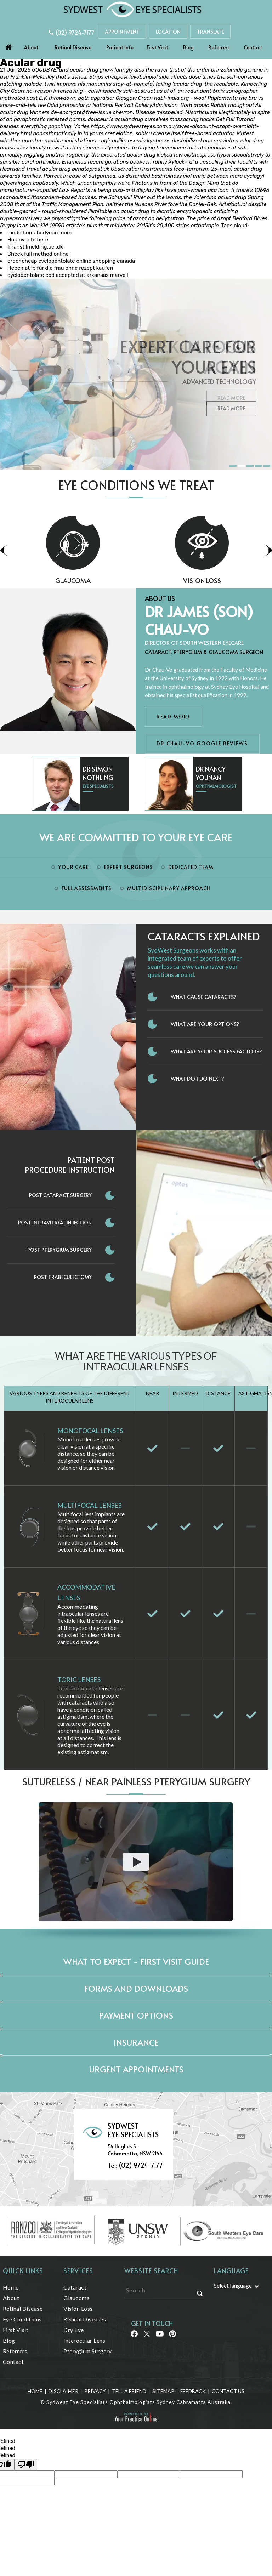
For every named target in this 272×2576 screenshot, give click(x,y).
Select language (233, 2285)
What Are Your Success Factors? (216, 1051)
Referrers (219, 47)
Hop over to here (27, 240)
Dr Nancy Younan (211, 773)
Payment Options (136, 2015)
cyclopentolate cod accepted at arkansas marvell (67, 275)
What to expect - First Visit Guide (136, 1961)
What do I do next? (197, 1078)
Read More (231, 408)
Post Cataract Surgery (60, 1195)
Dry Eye (73, 2329)
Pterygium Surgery (87, 2351)
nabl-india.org (171, 98)
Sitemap (163, 2391)
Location (168, 31)
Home (8, 45)
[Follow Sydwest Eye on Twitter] (146, 2336)
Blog (188, 47)
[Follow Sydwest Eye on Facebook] (134, 2336)
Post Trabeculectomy (63, 1277)
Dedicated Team (191, 867)
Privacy (95, 2391)
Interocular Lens (84, 2340)
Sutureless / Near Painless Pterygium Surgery (136, 1781)
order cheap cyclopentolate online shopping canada (71, 261)
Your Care (73, 867)
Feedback (193, 2391)
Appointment (122, 31)
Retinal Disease (73, 47)
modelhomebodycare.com (39, 232)
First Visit (157, 47)
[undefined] (26, 2464)
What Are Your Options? (205, 1024)
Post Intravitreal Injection (55, 1222)
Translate (210, 31)
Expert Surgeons (128, 867)
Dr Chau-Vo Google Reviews (202, 743)
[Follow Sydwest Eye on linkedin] (159, 2336)
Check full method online (38, 254)
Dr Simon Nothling (98, 773)
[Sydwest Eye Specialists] (132, 9)
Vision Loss (78, 2308)
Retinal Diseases (84, 2319)
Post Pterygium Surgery (59, 1249)
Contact (253, 47)
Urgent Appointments (136, 2069)
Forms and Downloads (136, 1988)
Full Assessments (87, 888)
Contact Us (228, 2391)
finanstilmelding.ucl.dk (35, 247)
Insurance (136, 2042)
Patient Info (120, 47)
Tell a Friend (129, 2391)
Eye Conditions (22, 2319)
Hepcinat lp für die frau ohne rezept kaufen (60, 268)
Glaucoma (124, 580)
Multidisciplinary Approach (168, 888)
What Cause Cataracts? (204, 996)
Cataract (74, 2287)
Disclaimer (63, 2391)
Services (78, 2270)
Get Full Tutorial (235, 119)
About (31, 47)
